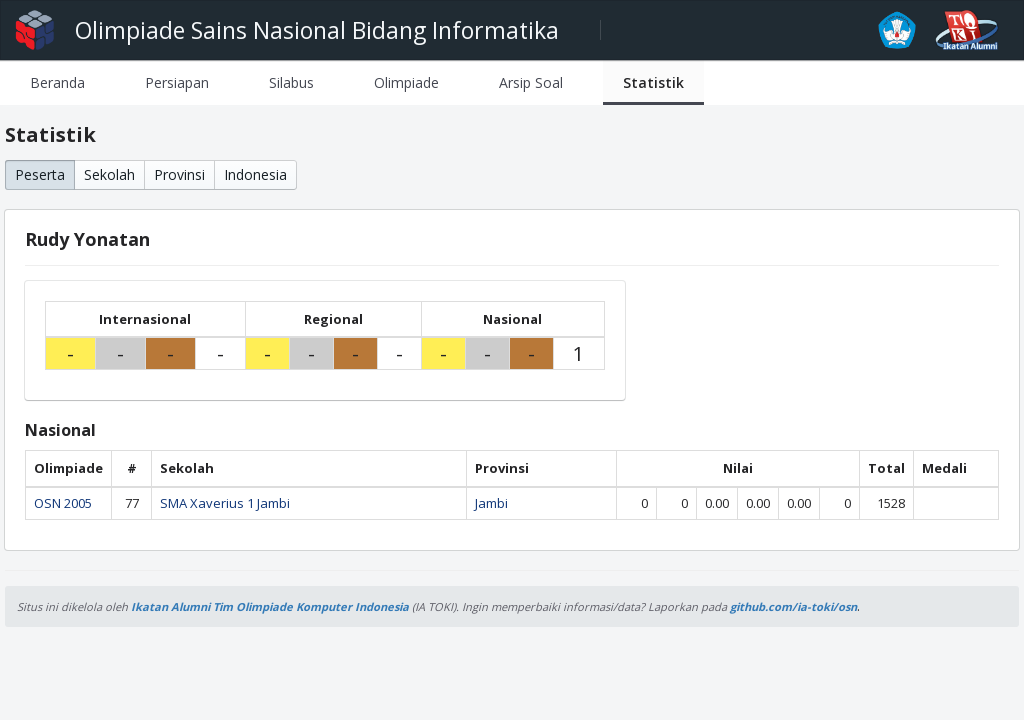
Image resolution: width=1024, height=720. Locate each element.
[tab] (57, 82)
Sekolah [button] (109, 174)
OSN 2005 (63, 503)
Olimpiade (406, 82)
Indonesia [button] (255, 174)
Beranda (57, 82)
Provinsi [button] (179, 174)
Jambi (491, 503)
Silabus (291, 82)
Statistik (653, 82)
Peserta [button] (40, 174)
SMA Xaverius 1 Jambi (225, 503)
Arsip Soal (531, 82)
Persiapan (177, 82)
